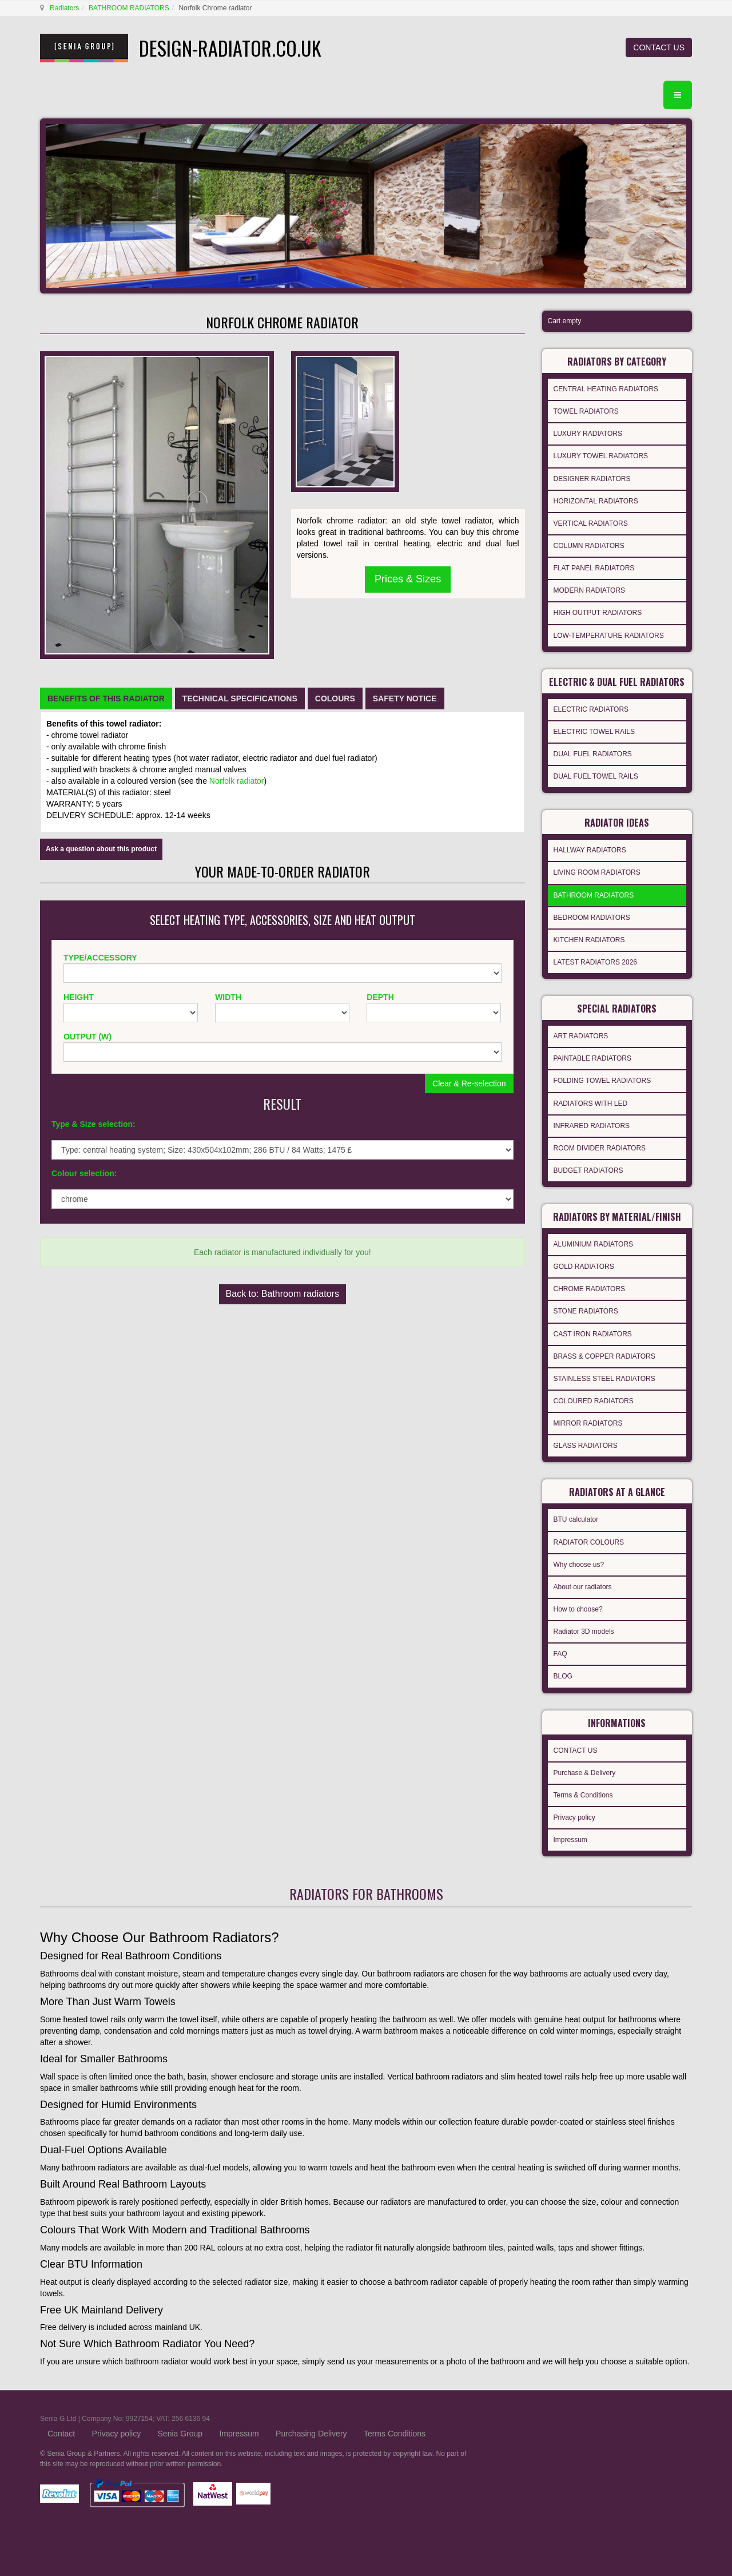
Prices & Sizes (408, 579)
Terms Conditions (394, 2433)
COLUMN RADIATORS (589, 546)
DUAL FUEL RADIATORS (593, 754)
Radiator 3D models (584, 1632)
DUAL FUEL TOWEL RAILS (596, 776)
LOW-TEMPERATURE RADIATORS (609, 636)
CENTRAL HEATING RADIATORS (606, 389)
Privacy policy (574, 1817)
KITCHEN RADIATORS (589, 940)
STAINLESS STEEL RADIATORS (604, 1379)
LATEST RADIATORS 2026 (596, 962)
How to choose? (578, 1609)
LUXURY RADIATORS (588, 434)
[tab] (106, 698)
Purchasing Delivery (311, 2433)
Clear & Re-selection (469, 1083)
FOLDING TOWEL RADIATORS (602, 1081)
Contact (61, 2433)
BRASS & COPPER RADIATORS (604, 1356)
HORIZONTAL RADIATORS (596, 501)
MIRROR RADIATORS (588, 1423)
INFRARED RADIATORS (592, 1126)
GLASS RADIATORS (586, 1446)
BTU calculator (576, 1519)
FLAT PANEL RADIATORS (594, 568)
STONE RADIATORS (586, 1311)
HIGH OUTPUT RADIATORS (598, 613)
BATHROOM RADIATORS (129, 8)
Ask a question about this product (101, 849)
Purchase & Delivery (585, 1773)
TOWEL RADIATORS (586, 411)
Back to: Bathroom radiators (282, 1294)
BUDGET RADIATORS (588, 1170)
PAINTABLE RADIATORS (592, 1058)
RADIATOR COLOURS (589, 1542)
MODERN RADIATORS (590, 590)
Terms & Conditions (583, 1795)
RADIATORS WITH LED (591, 1104)
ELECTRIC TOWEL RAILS (594, 732)
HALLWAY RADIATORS (590, 850)
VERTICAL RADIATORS (591, 523)
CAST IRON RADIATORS (593, 1334)
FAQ (560, 1654)
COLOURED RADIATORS (594, 1401)
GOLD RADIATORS (584, 1267)
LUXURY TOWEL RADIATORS (601, 456)
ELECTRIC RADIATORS (591, 709)
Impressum (570, 1840)
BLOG (563, 1676)
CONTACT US (659, 47)
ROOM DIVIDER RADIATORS (600, 1148)
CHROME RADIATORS (590, 1289)
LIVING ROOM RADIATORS (597, 872)
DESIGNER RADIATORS (592, 479)
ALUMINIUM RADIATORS (594, 1244)
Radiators (64, 8)
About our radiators (583, 1587)
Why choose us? (579, 1565)
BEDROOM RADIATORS (592, 918)
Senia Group (180, 2433)
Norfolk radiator (236, 780)
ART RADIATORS (581, 1036)
